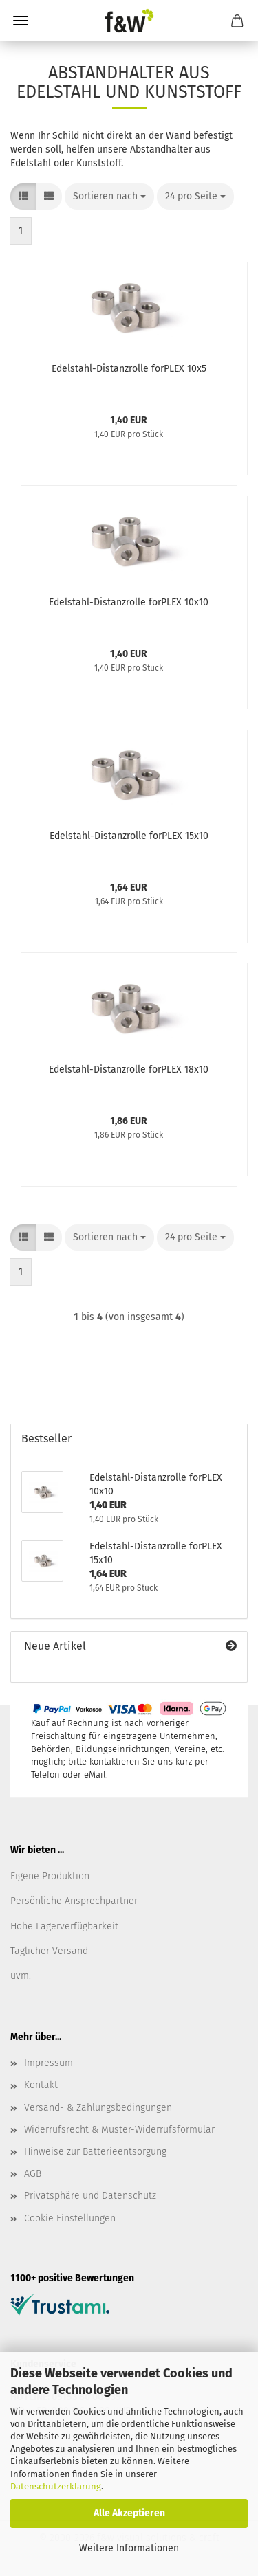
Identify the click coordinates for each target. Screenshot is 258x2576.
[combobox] (109, 196)
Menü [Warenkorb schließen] (20, 20)
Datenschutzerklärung (55, 2486)
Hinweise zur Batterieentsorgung (95, 2152)
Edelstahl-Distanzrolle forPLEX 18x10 (128, 1069)
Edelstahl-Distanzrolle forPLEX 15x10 (129, 836)
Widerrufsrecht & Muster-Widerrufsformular (119, 2130)
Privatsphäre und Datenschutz (90, 2196)
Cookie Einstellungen (70, 2218)
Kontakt (41, 2085)
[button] (23, 196)
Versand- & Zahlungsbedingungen (98, 2108)
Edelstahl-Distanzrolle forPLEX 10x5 (129, 368)
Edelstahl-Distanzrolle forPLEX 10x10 (128, 602)
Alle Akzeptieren (129, 2513)
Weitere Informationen (129, 2548)
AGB (32, 2174)
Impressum (48, 2063)
